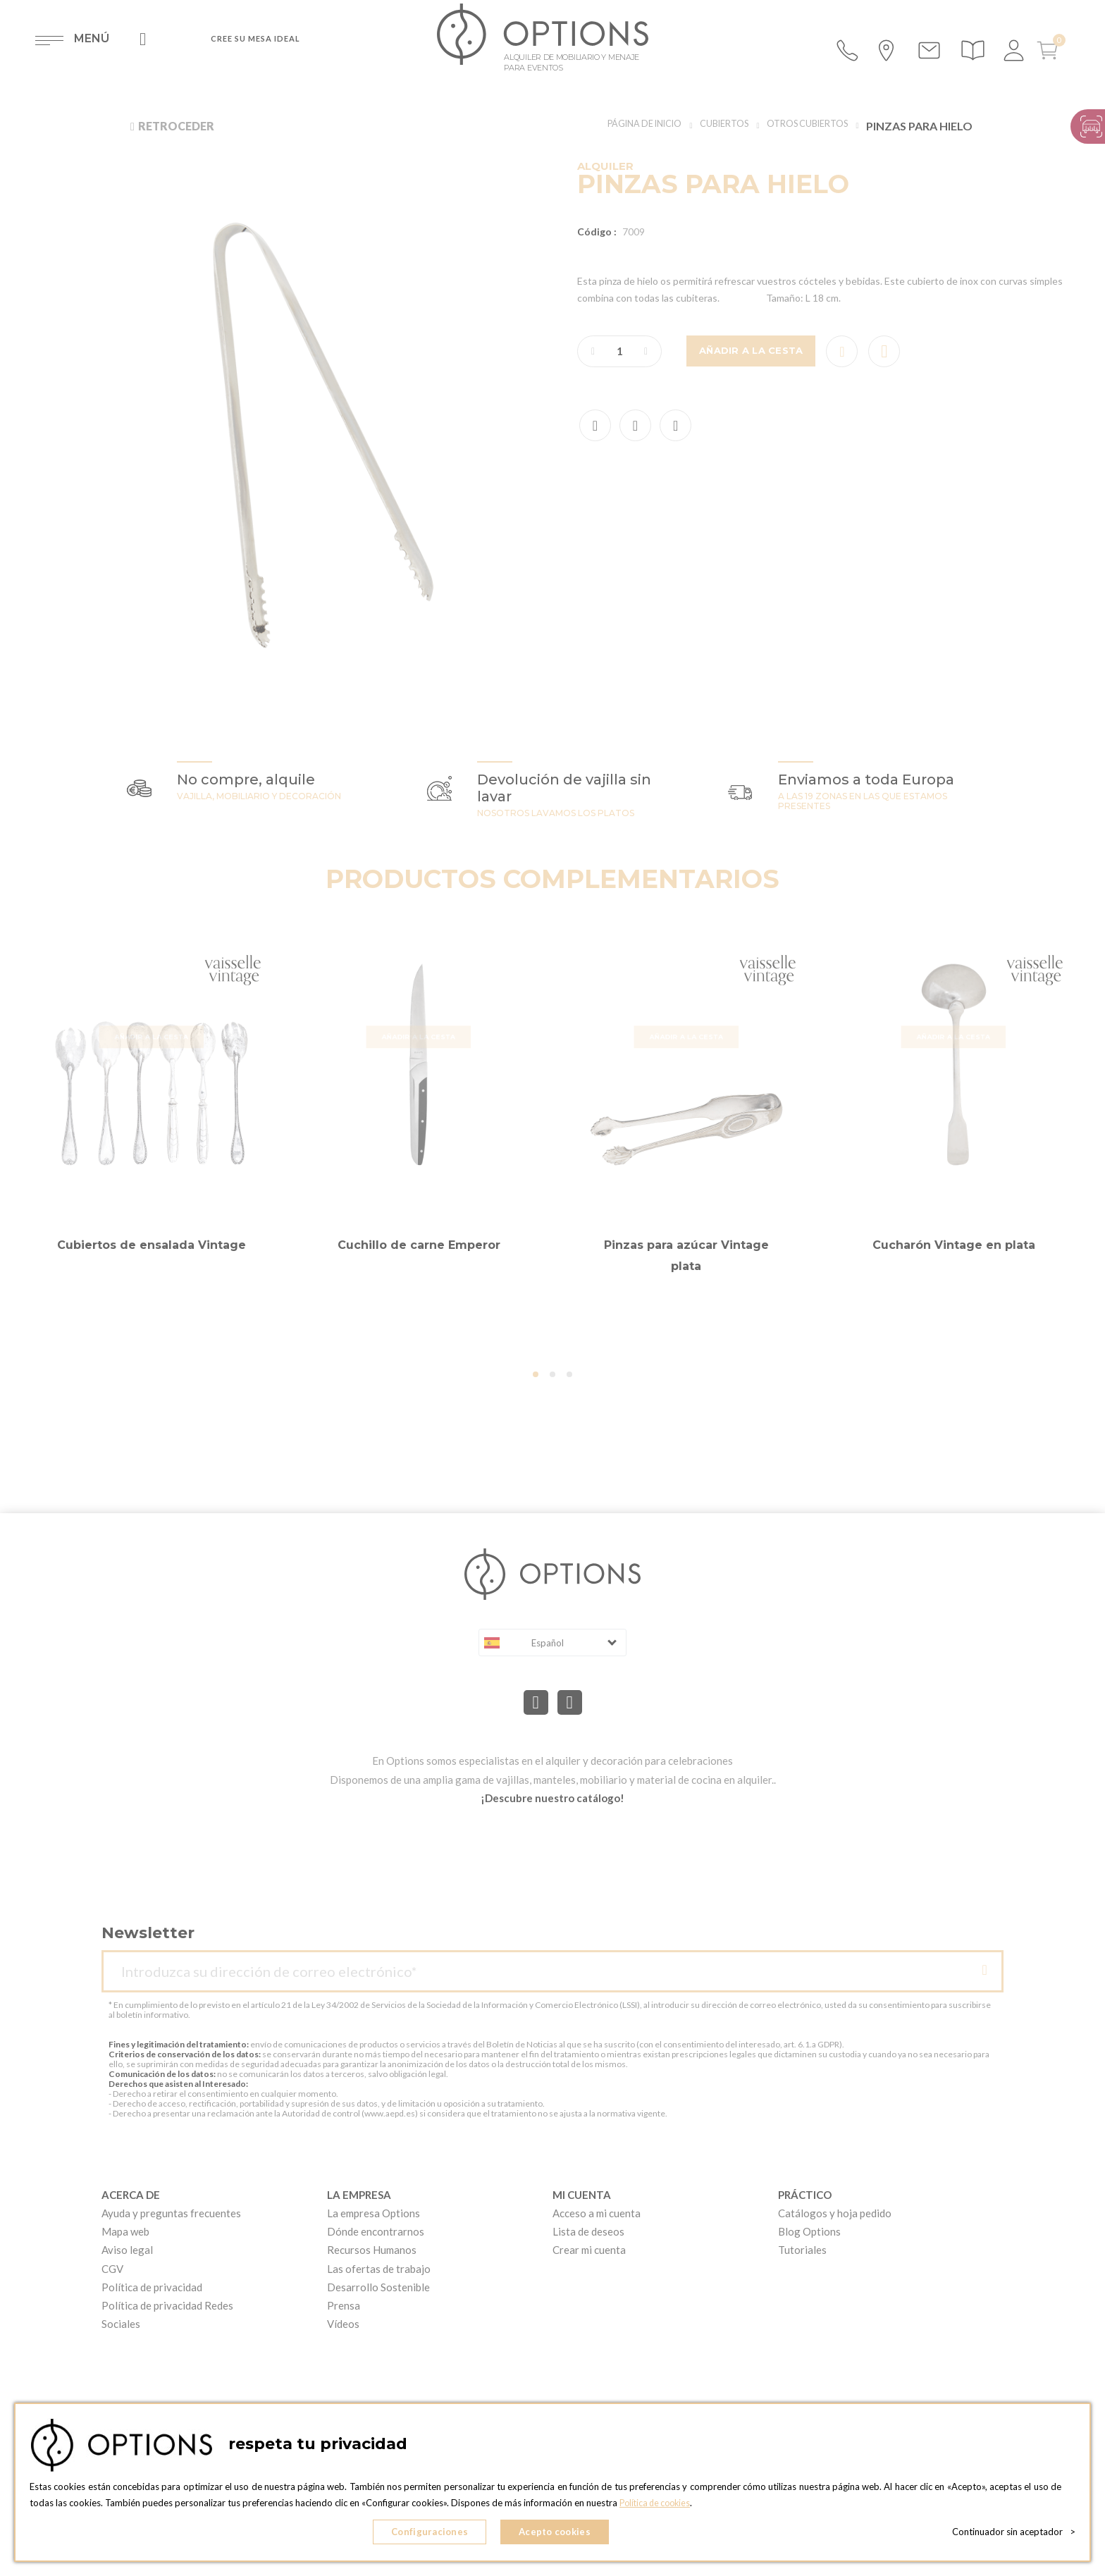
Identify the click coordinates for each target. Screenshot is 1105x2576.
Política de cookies (657, 2506)
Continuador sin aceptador (1013, 2533)
